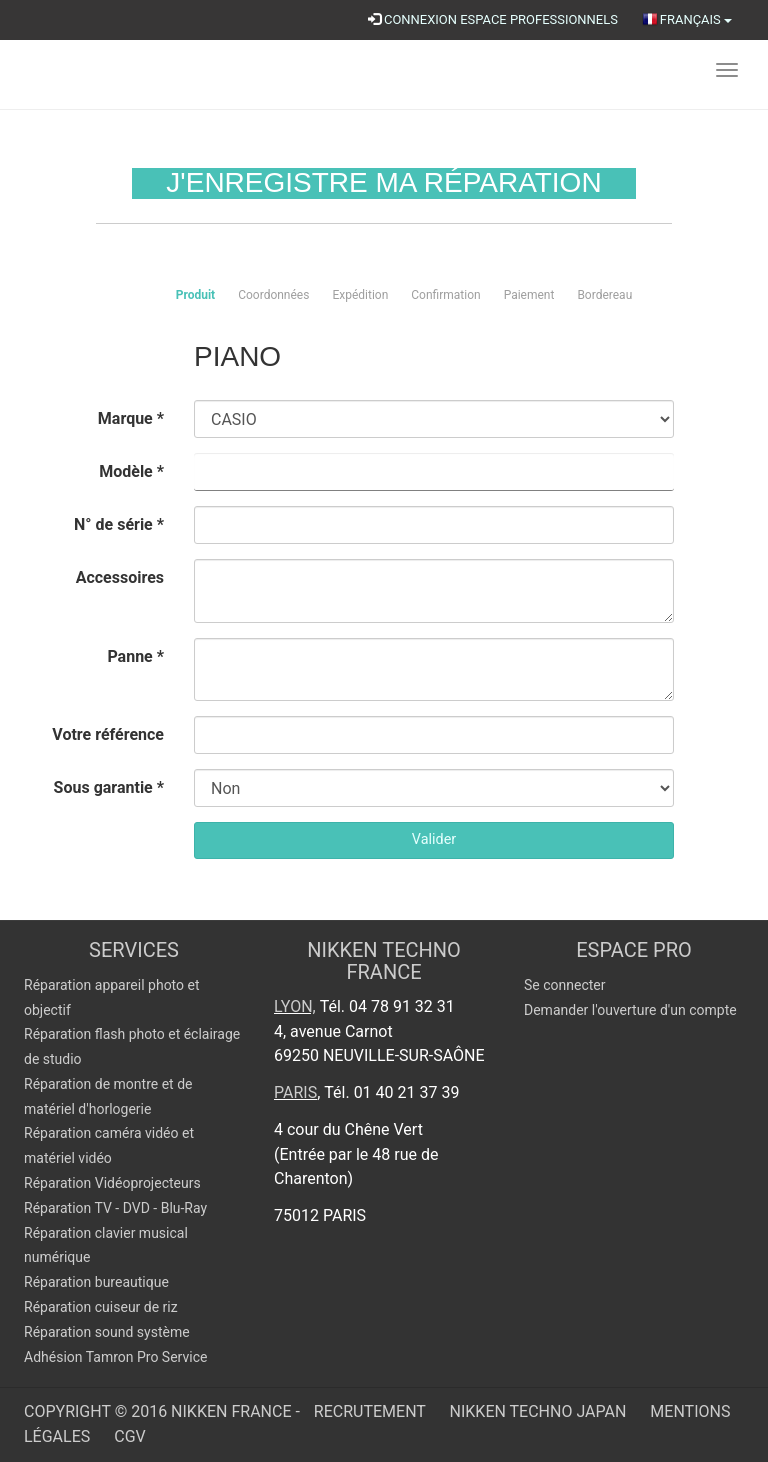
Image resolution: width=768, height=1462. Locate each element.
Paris (295, 1092)
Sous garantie (109, 787)
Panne (135, 656)
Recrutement (372, 1411)
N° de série (119, 524)
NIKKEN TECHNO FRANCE (384, 961)
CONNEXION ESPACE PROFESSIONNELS (493, 19)
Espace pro (634, 950)
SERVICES (134, 950)
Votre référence (108, 734)
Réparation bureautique (96, 1282)
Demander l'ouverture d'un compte (630, 1010)
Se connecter (564, 985)
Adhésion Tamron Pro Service (115, 1357)
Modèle (131, 471)
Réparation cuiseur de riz (101, 1307)
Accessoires (120, 577)
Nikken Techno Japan (540, 1411)
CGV (130, 1436)
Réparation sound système (107, 1332)
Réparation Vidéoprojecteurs (112, 1183)
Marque (131, 418)
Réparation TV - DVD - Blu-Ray (115, 1208)
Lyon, (295, 1006)
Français (687, 19)
